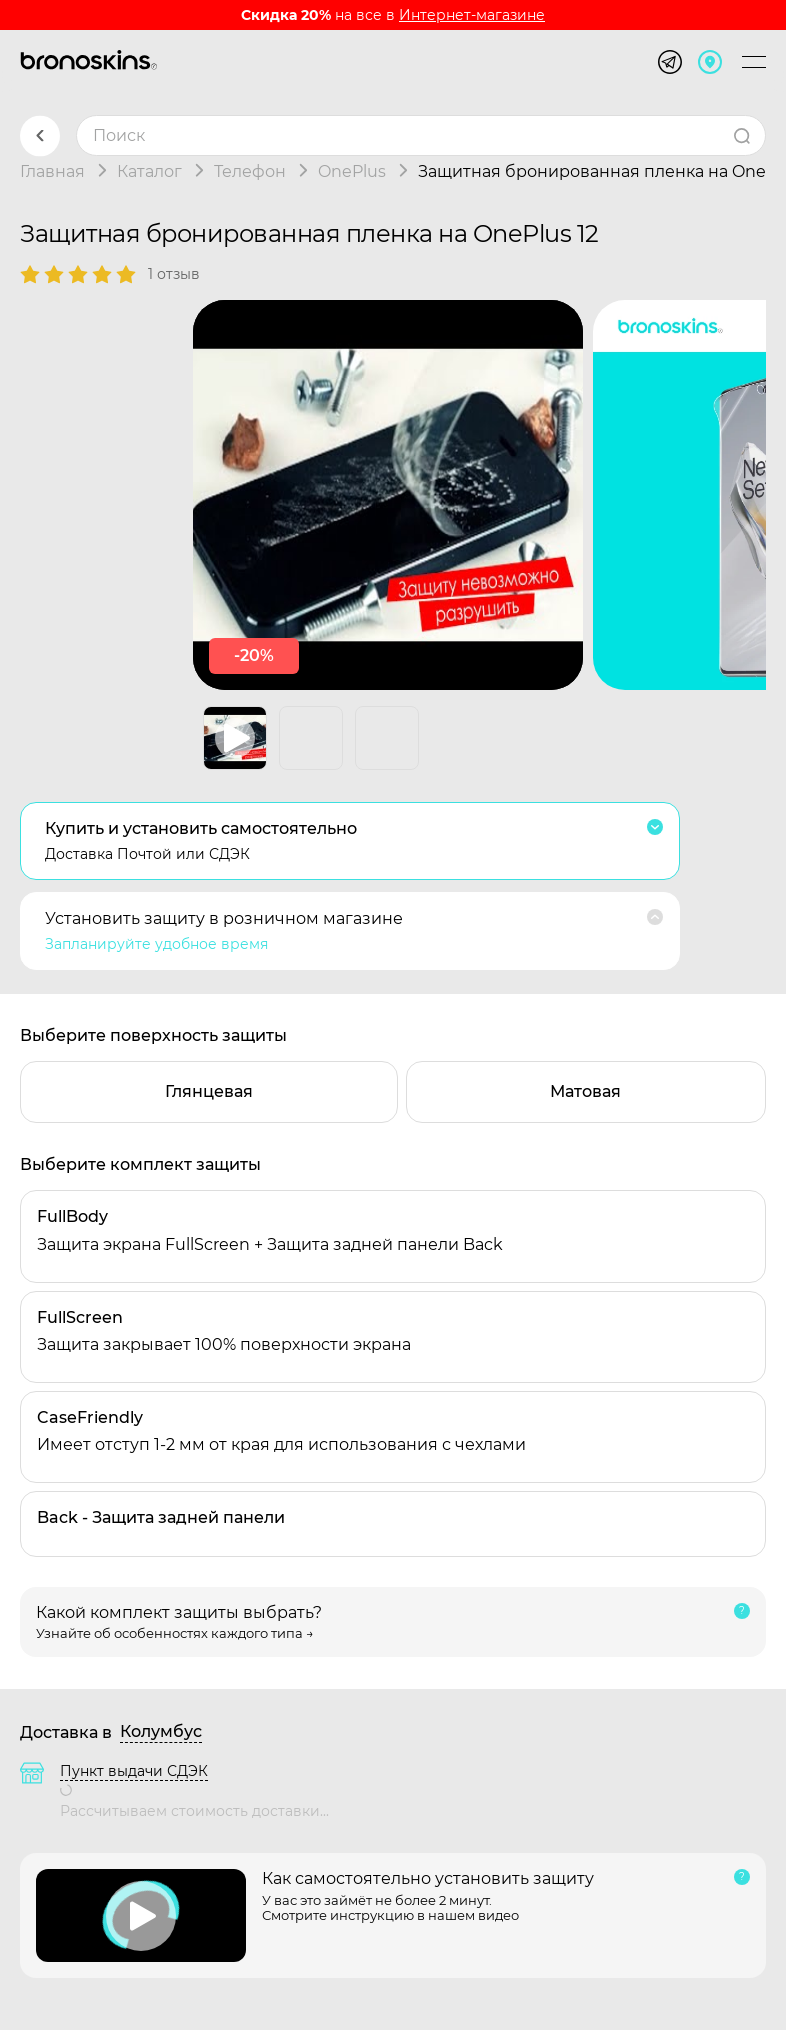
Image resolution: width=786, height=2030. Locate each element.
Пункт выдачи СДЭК (134, 1771)
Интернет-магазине (472, 15)
